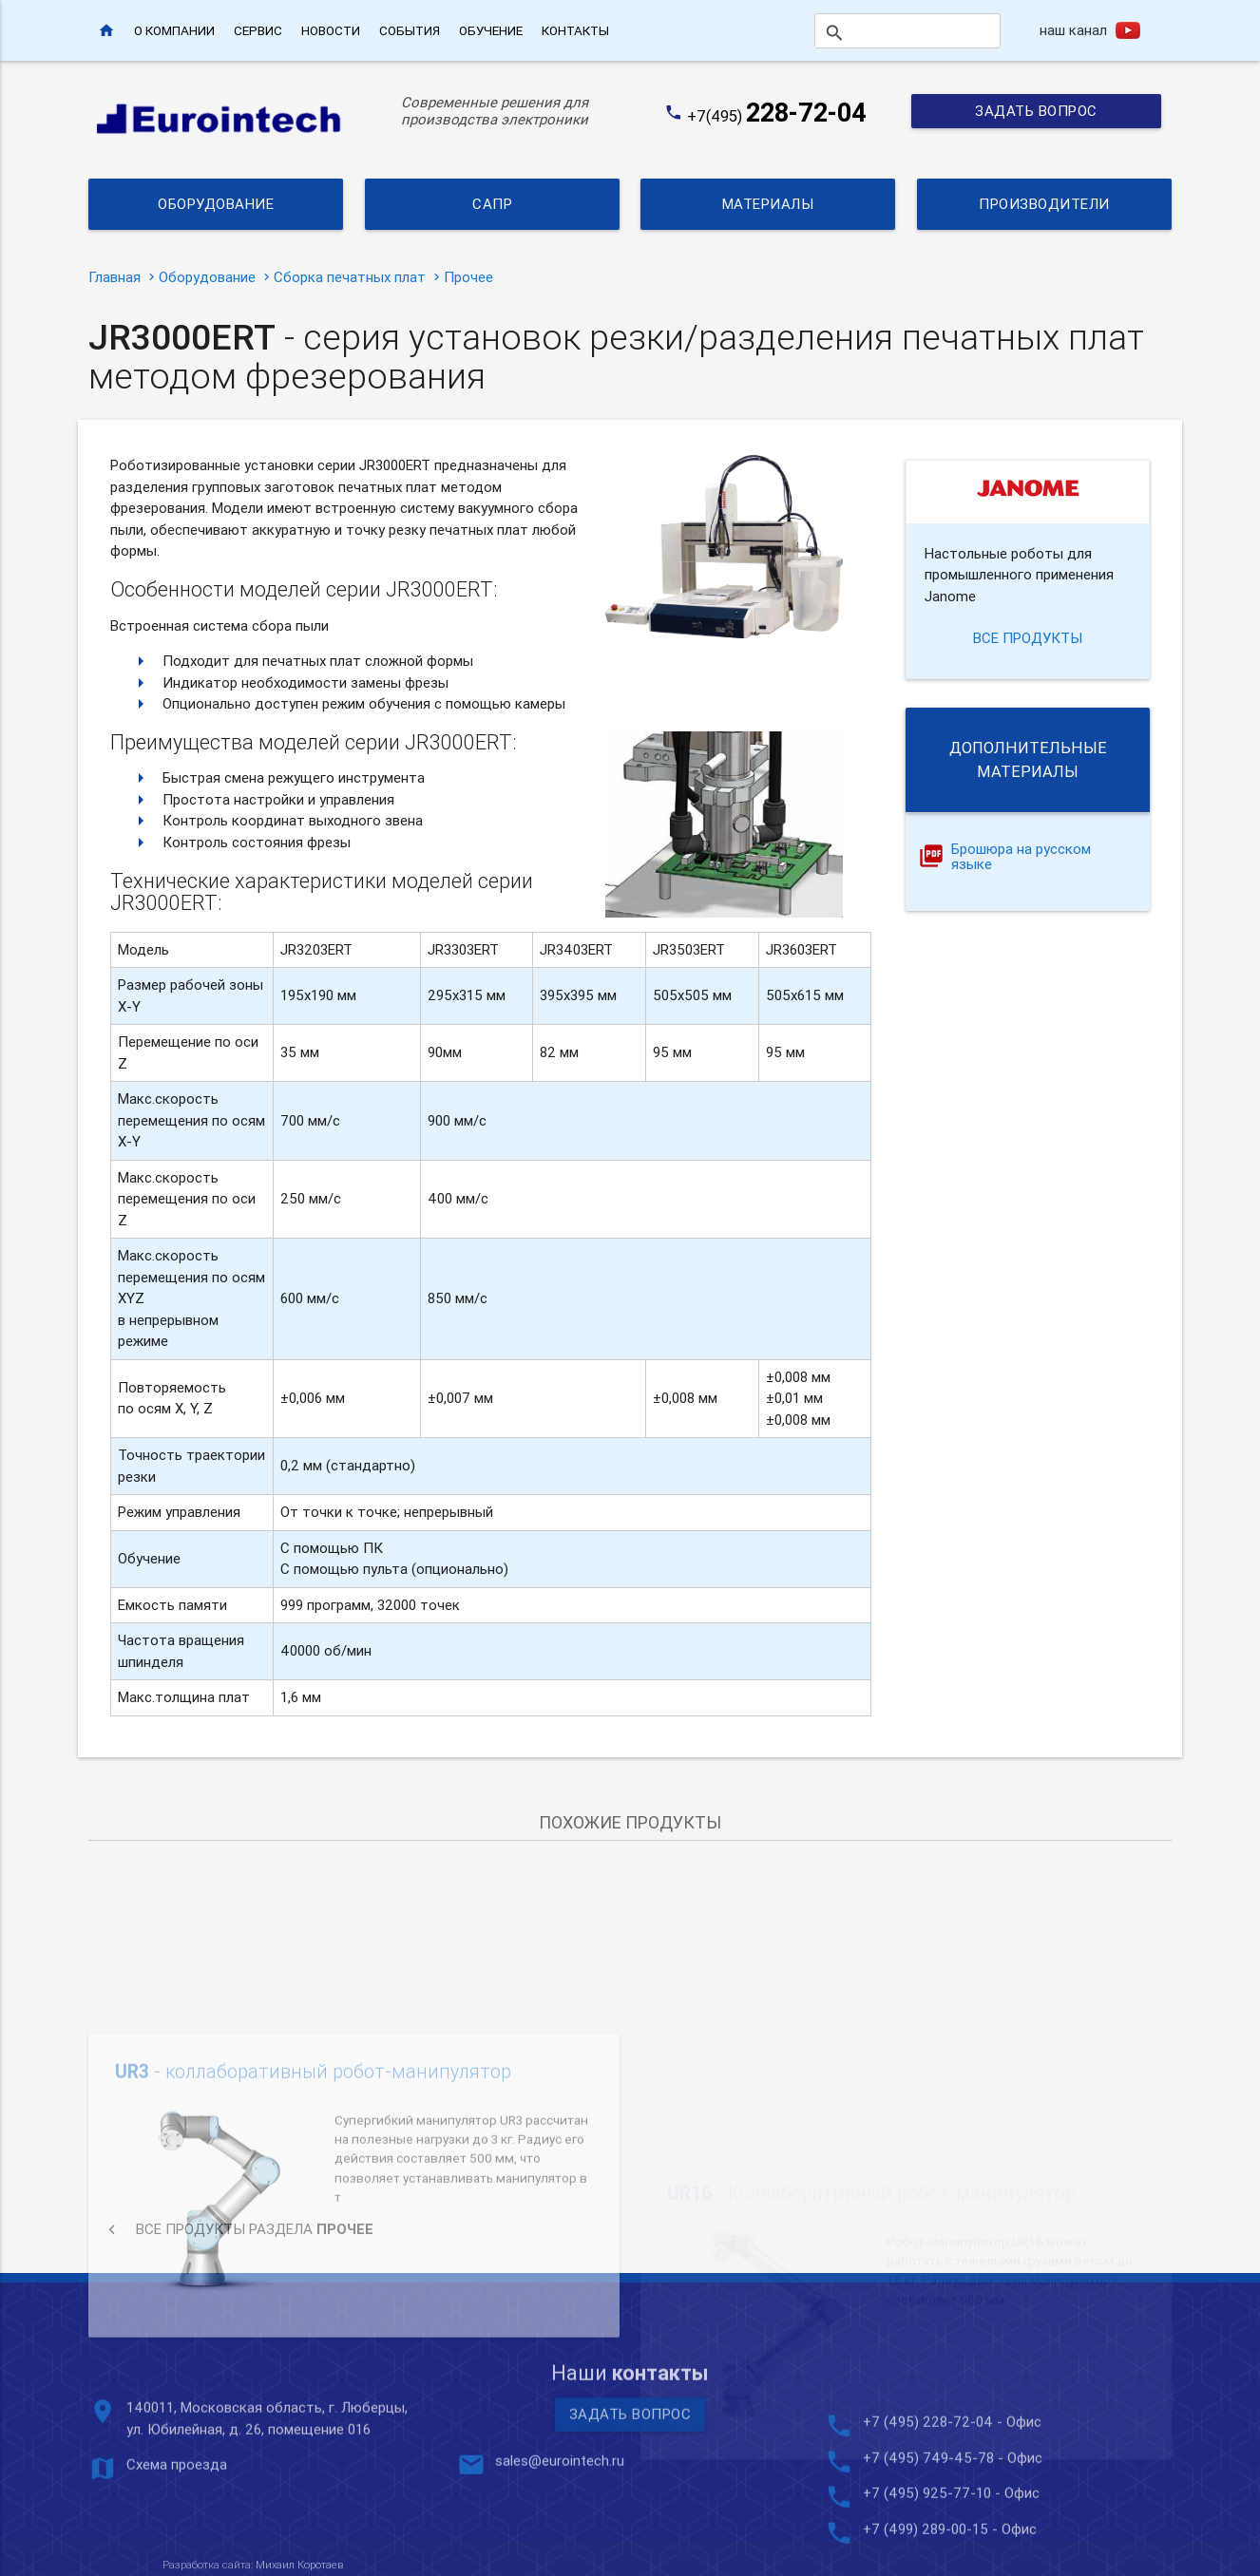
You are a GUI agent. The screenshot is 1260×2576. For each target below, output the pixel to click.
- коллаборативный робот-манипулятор (313, 2196)
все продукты (1027, 638)
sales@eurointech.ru (559, 2530)
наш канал (1073, 30)
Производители (1044, 204)
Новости (330, 30)
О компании (174, 30)
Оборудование (216, 204)
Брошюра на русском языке (1021, 858)
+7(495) (777, 115)
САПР (492, 204)
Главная (114, 277)
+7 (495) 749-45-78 (928, 2527)
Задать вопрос (1036, 111)
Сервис (258, 30)
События (409, 30)
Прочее (468, 277)
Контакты (575, 30)
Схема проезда (176, 2534)
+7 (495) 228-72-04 (928, 2491)
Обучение (491, 30)
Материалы (768, 204)
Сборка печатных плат (350, 277)
